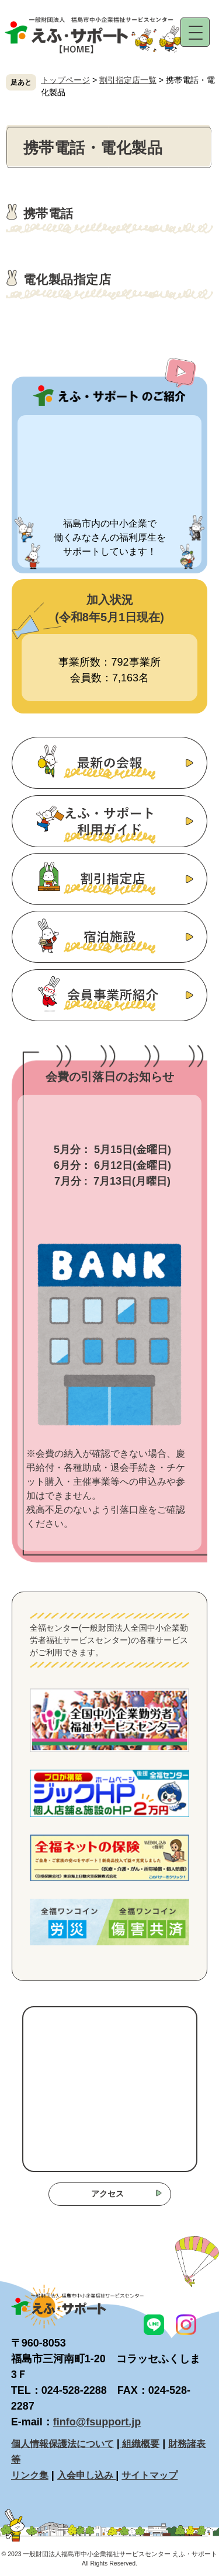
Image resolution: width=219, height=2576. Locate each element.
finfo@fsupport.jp (97, 2422)
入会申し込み (86, 2475)
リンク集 (29, 2475)
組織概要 (140, 2443)
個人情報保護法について (62, 2443)
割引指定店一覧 (128, 80)
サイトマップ (149, 2475)
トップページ (65, 80)
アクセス (107, 2193)
